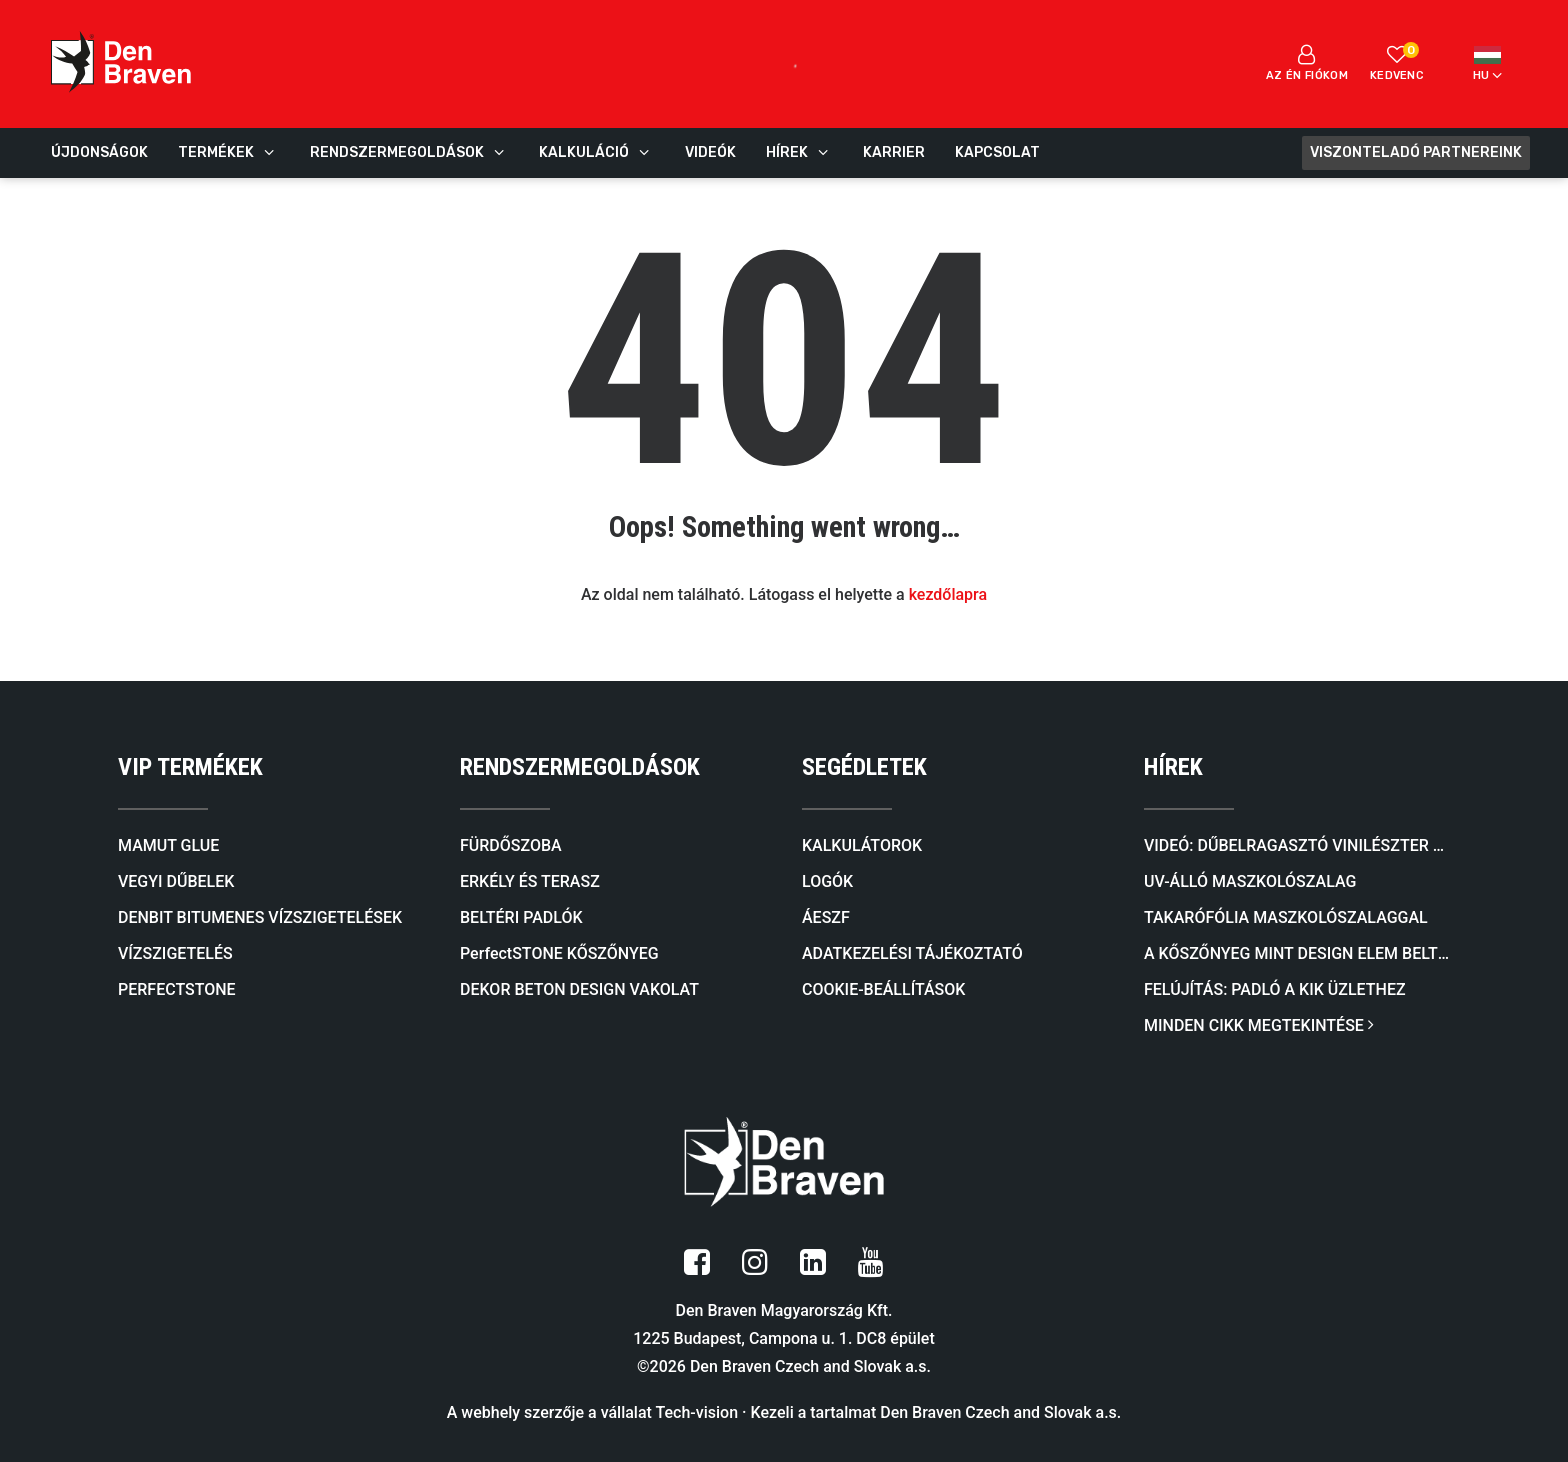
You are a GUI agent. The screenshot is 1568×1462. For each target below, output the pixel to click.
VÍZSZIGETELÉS (175, 953)
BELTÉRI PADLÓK (521, 917)
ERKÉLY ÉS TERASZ (530, 881)
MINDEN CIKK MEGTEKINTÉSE (1258, 1025)
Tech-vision (697, 1411)
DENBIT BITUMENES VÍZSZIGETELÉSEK (260, 917)
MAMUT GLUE (168, 845)
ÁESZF (826, 917)
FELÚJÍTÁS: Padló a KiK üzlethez (1275, 989)
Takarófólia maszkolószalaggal (1286, 917)
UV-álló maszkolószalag (1250, 881)
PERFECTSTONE (177, 989)
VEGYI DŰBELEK (176, 881)
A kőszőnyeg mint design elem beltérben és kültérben (1297, 953)
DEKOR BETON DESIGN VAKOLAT (579, 989)
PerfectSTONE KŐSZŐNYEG (559, 953)
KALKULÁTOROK (862, 845)
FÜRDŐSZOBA (511, 845)
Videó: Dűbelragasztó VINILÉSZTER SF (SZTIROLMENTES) (1297, 845)
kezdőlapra (948, 594)
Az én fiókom (1307, 63)
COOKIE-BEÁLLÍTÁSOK (883, 989)
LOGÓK (827, 881)
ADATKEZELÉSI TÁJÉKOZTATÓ (912, 953)
